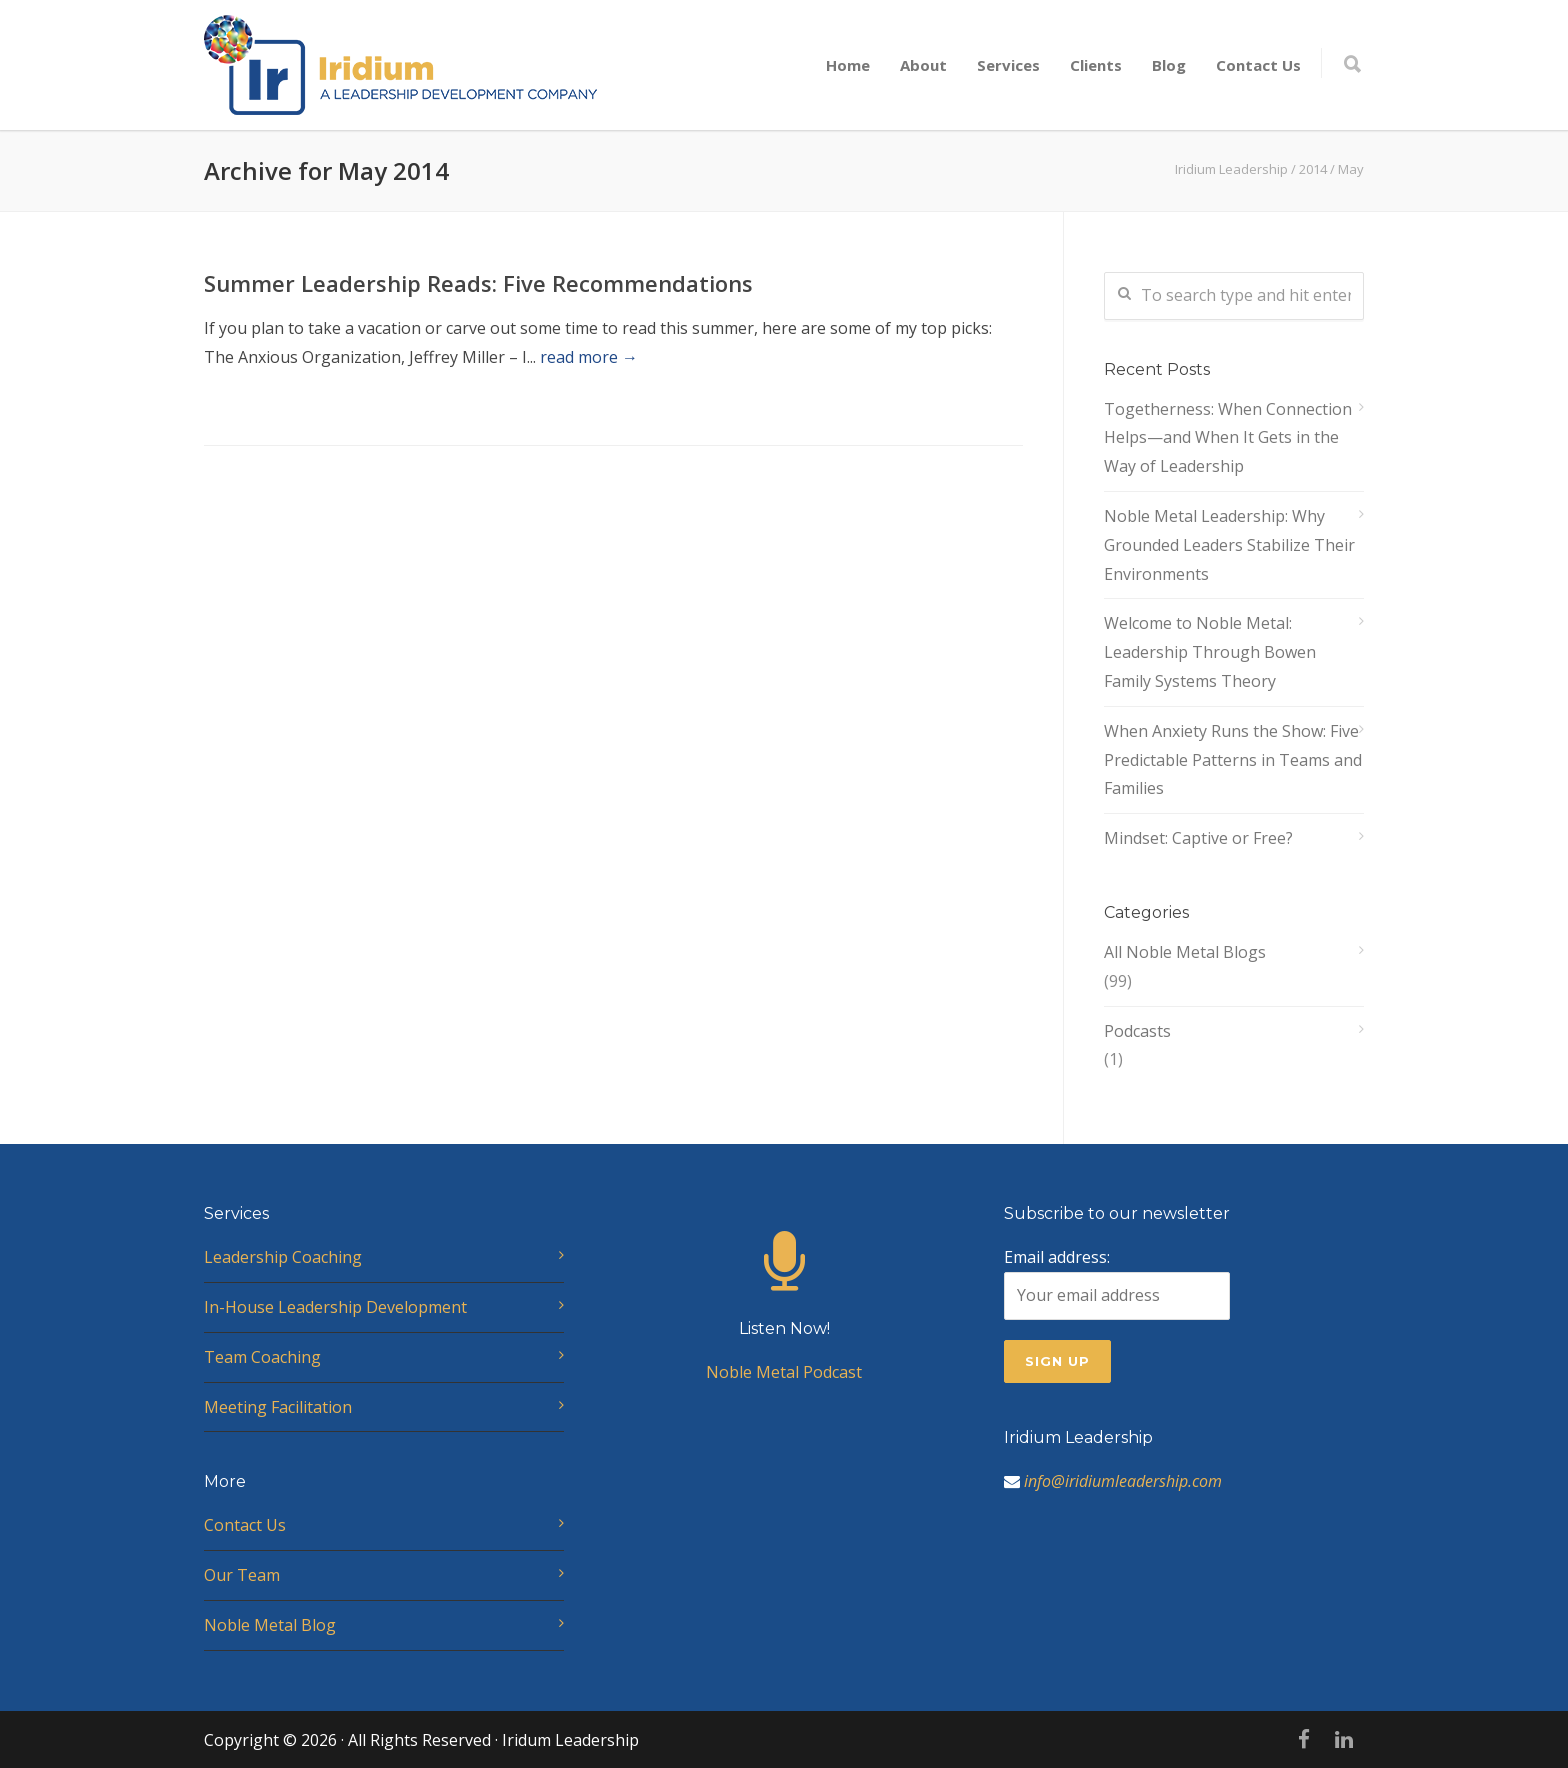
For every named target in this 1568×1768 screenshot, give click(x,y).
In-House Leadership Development (335, 1307)
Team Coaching (262, 1357)
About (923, 65)
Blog (1169, 65)
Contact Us (1258, 65)
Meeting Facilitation (278, 1407)
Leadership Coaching (283, 1257)
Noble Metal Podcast (784, 1326)
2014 (1313, 169)
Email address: (1117, 1282)
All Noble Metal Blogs (1185, 952)
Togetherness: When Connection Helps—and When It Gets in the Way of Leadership (1228, 438)
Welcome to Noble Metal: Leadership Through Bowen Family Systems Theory (1210, 652)
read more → (589, 357)
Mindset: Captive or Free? (1198, 838)
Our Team (242, 1575)
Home (848, 65)
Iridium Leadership (1231, 169)
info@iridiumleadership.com (1123, 1481)
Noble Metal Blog (270, 1625)
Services (1008, 65)
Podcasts (1137, 1031)
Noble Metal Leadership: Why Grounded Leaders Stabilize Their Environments (1229, 545)
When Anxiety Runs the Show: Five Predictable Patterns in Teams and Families (1233, 760)
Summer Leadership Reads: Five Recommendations (478, 283)
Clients (1096, 65)
